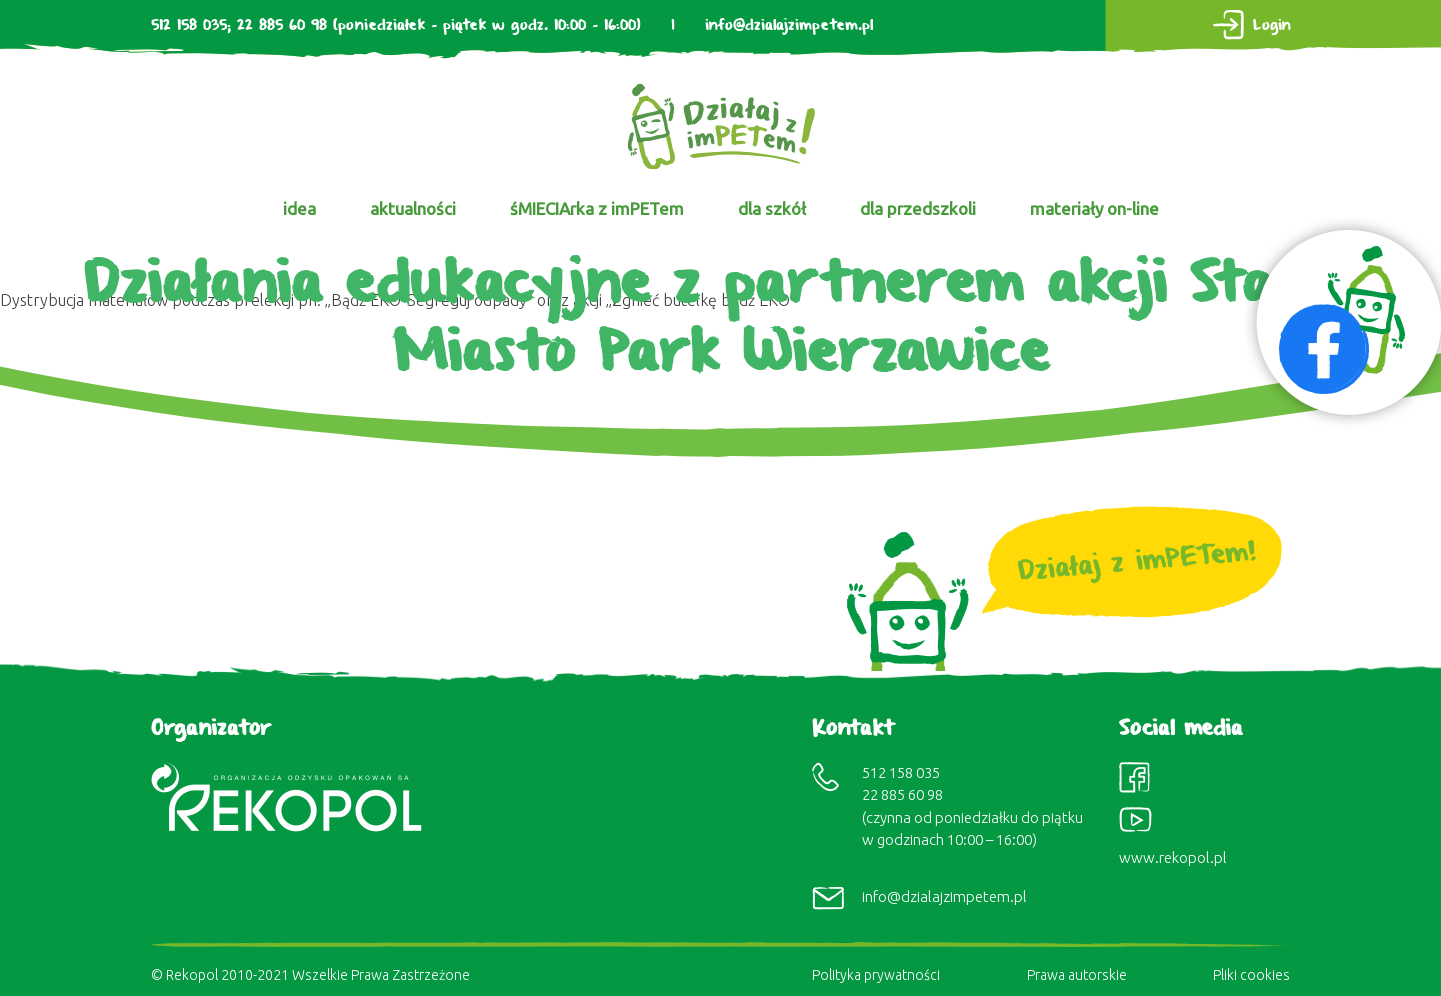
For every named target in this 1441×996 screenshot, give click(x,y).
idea (299, 208)
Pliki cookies (1251, 975)
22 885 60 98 (282, 25)
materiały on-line (1094, 208)
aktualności (413, 208)
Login (1272, 25)
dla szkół (772, 208)
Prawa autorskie (1077, 975)
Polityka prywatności (876, 975)
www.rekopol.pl (1173, 857)
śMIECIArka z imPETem (597, 208)
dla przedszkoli (918, 208)
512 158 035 (189, 25)
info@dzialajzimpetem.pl (789, 25)
